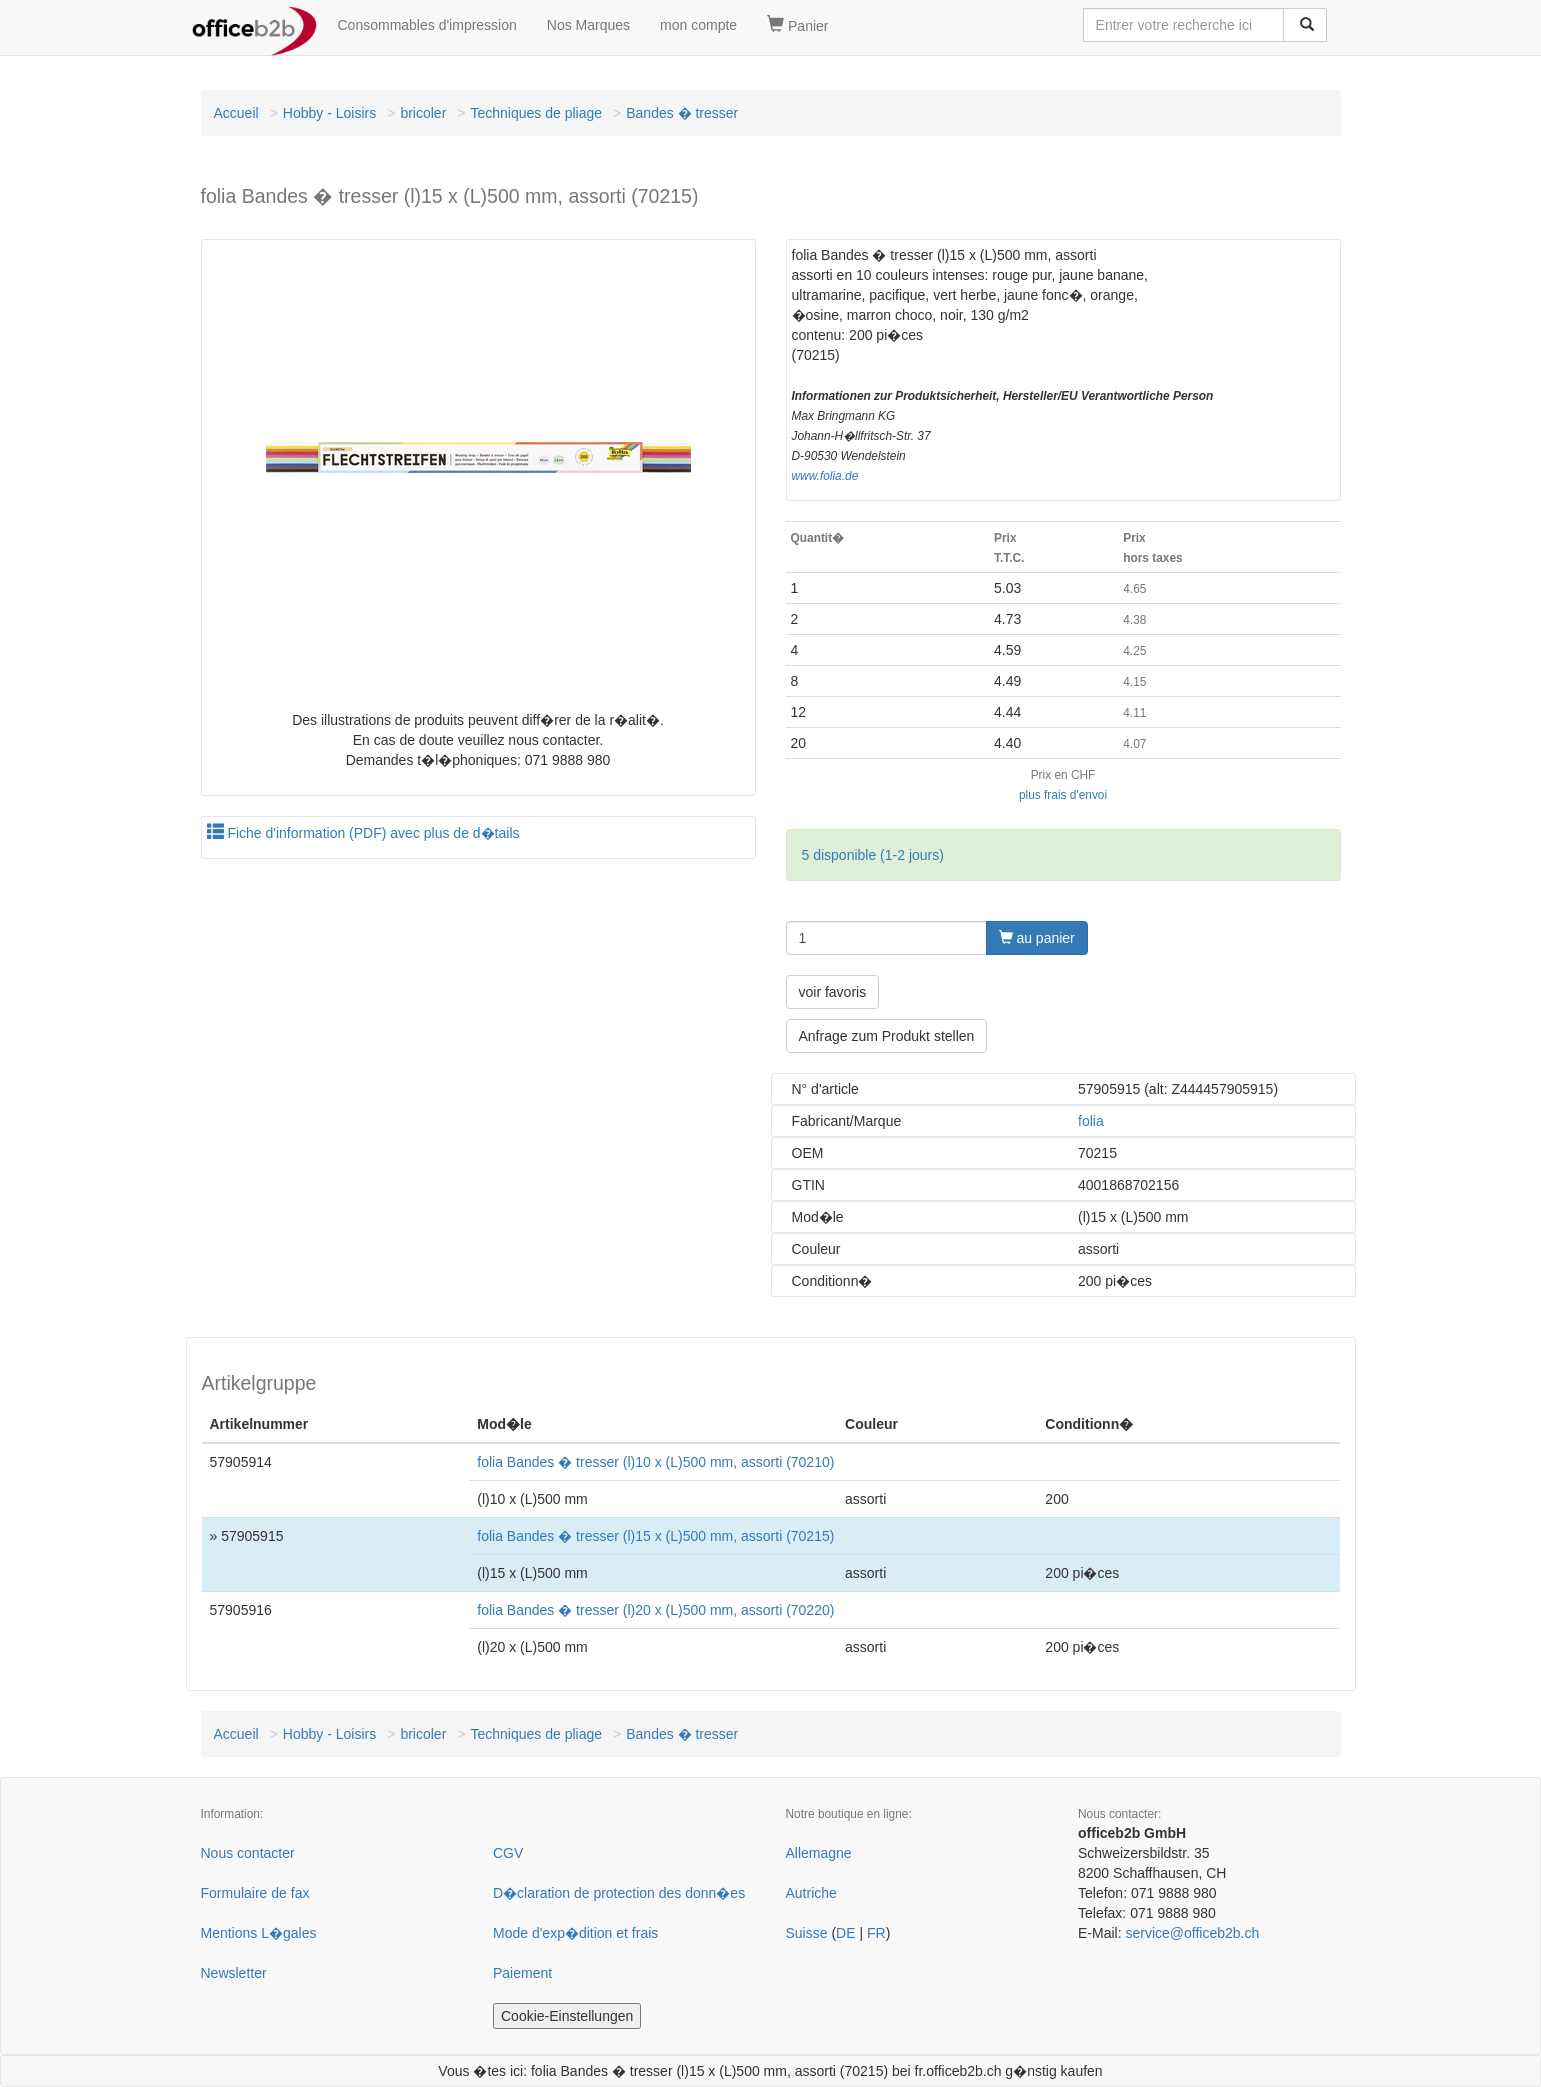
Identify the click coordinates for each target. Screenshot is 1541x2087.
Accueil (236, 113)
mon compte (698, 25)
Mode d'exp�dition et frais (575, 1933)
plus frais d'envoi (1063, 795)
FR (876, 1933)
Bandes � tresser (682, 113)
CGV (508, 1853)
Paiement (522, 1973)
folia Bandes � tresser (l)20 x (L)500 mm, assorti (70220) (655, 1610)
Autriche (811, 1893)
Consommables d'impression (427, 25)
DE (845, 1933)
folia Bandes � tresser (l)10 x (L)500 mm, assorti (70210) (655, 1462)
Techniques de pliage (536, 113)
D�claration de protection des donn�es (619, 1893)
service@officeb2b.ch (1192, 1933)
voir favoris (833, 992)
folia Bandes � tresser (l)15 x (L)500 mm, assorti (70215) (655, 1536)
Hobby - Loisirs (329, 113)
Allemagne (819, 1853)
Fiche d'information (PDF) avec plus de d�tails (363, 833)
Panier (797, 25)
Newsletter (234, 1973)
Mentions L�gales (259, 1933)
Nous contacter (248, 1853)
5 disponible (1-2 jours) (873, 855)
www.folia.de (825, 476)
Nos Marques (588, 25)
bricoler (423, 113)
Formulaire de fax (255, 1893)
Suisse (807, 1933)
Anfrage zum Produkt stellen (887, 1036)
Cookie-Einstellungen (567, 2016)
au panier (1037, 938)
